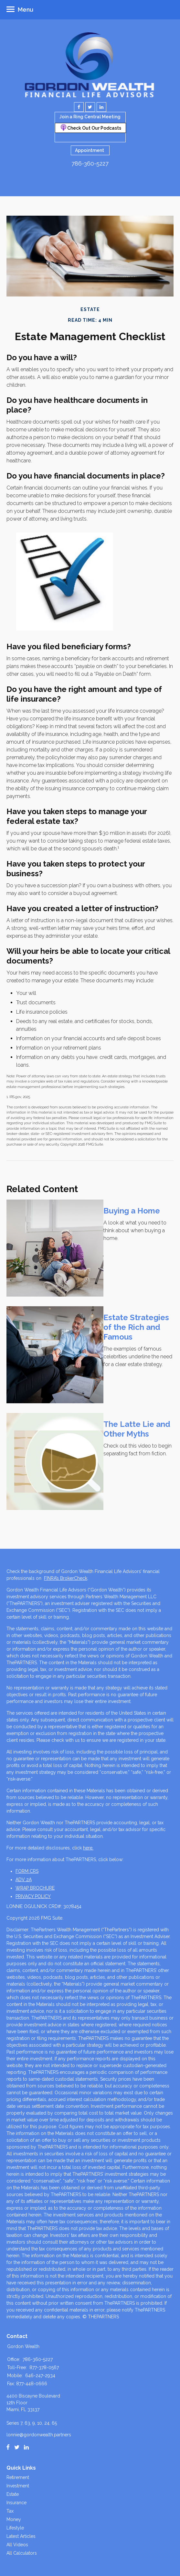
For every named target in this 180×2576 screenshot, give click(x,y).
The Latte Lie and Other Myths (136, 1429)
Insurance (16, 2502)
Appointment (89, 150)
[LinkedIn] (26, 2447)
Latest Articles (21, 2536)
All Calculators (21, 2553)
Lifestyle (15, 2527)
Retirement (17, 2477)
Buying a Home (131, 1210)
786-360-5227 (90, 163)
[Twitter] (16, 2447)
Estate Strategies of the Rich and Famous (136, 1327)
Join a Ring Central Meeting (90, 116)
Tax (10, 2511)
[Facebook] (8, 2447)
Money (13, 2519)
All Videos (17, 2544)
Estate (12, 2494)
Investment (17, 2485)
